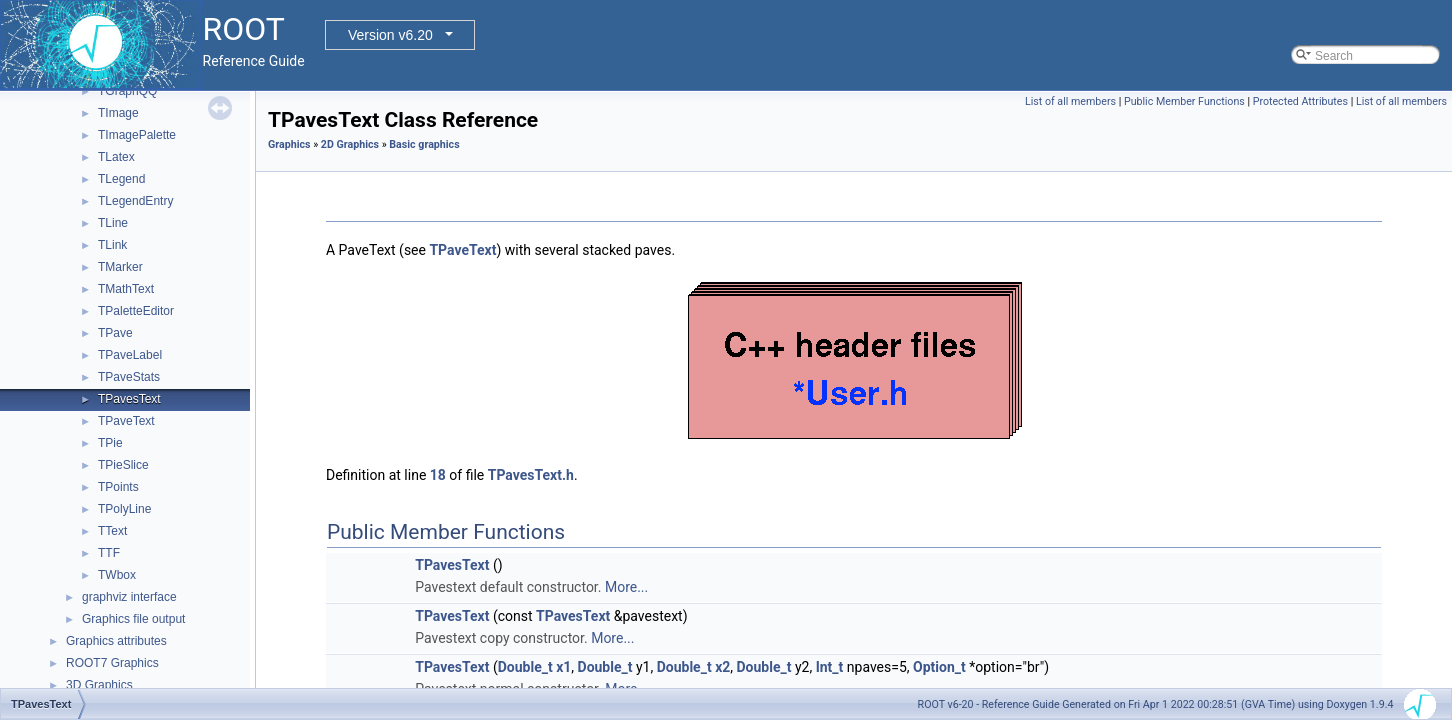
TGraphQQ (127, 91)
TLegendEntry (135, 201)
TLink (112, 245)
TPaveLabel (130, 355)
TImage (118, 113)
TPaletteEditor (136, 311)
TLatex (116, 157)
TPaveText (126, 421)
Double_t (525, 667)
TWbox (117, 575)
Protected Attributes (1300, 101)
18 (438, 475)
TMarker (120, 267)
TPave (115, 333)
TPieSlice (123, 465)
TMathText (126, 289)
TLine (113, 223)
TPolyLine (124, 509)
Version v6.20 (390, 35)
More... (626, 587)
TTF (109, 553)
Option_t (939, 667)
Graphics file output (133, 619)
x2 (722, 667)
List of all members (1070, 101)
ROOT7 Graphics (112, 663)
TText (112, 531)
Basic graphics (424, 144)
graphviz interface (129, 597)
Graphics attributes (116, 641)
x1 (563, 667)
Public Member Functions (1184, 101)
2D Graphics (350, 144)
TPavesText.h (531, 475)
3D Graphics (99, 685)
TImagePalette (137, 135)
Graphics (289, 144)
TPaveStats (129, 377)
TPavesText (129, 399)
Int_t (830, 667)
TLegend (121, 179)
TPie (110, 443)
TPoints (118, 487)
